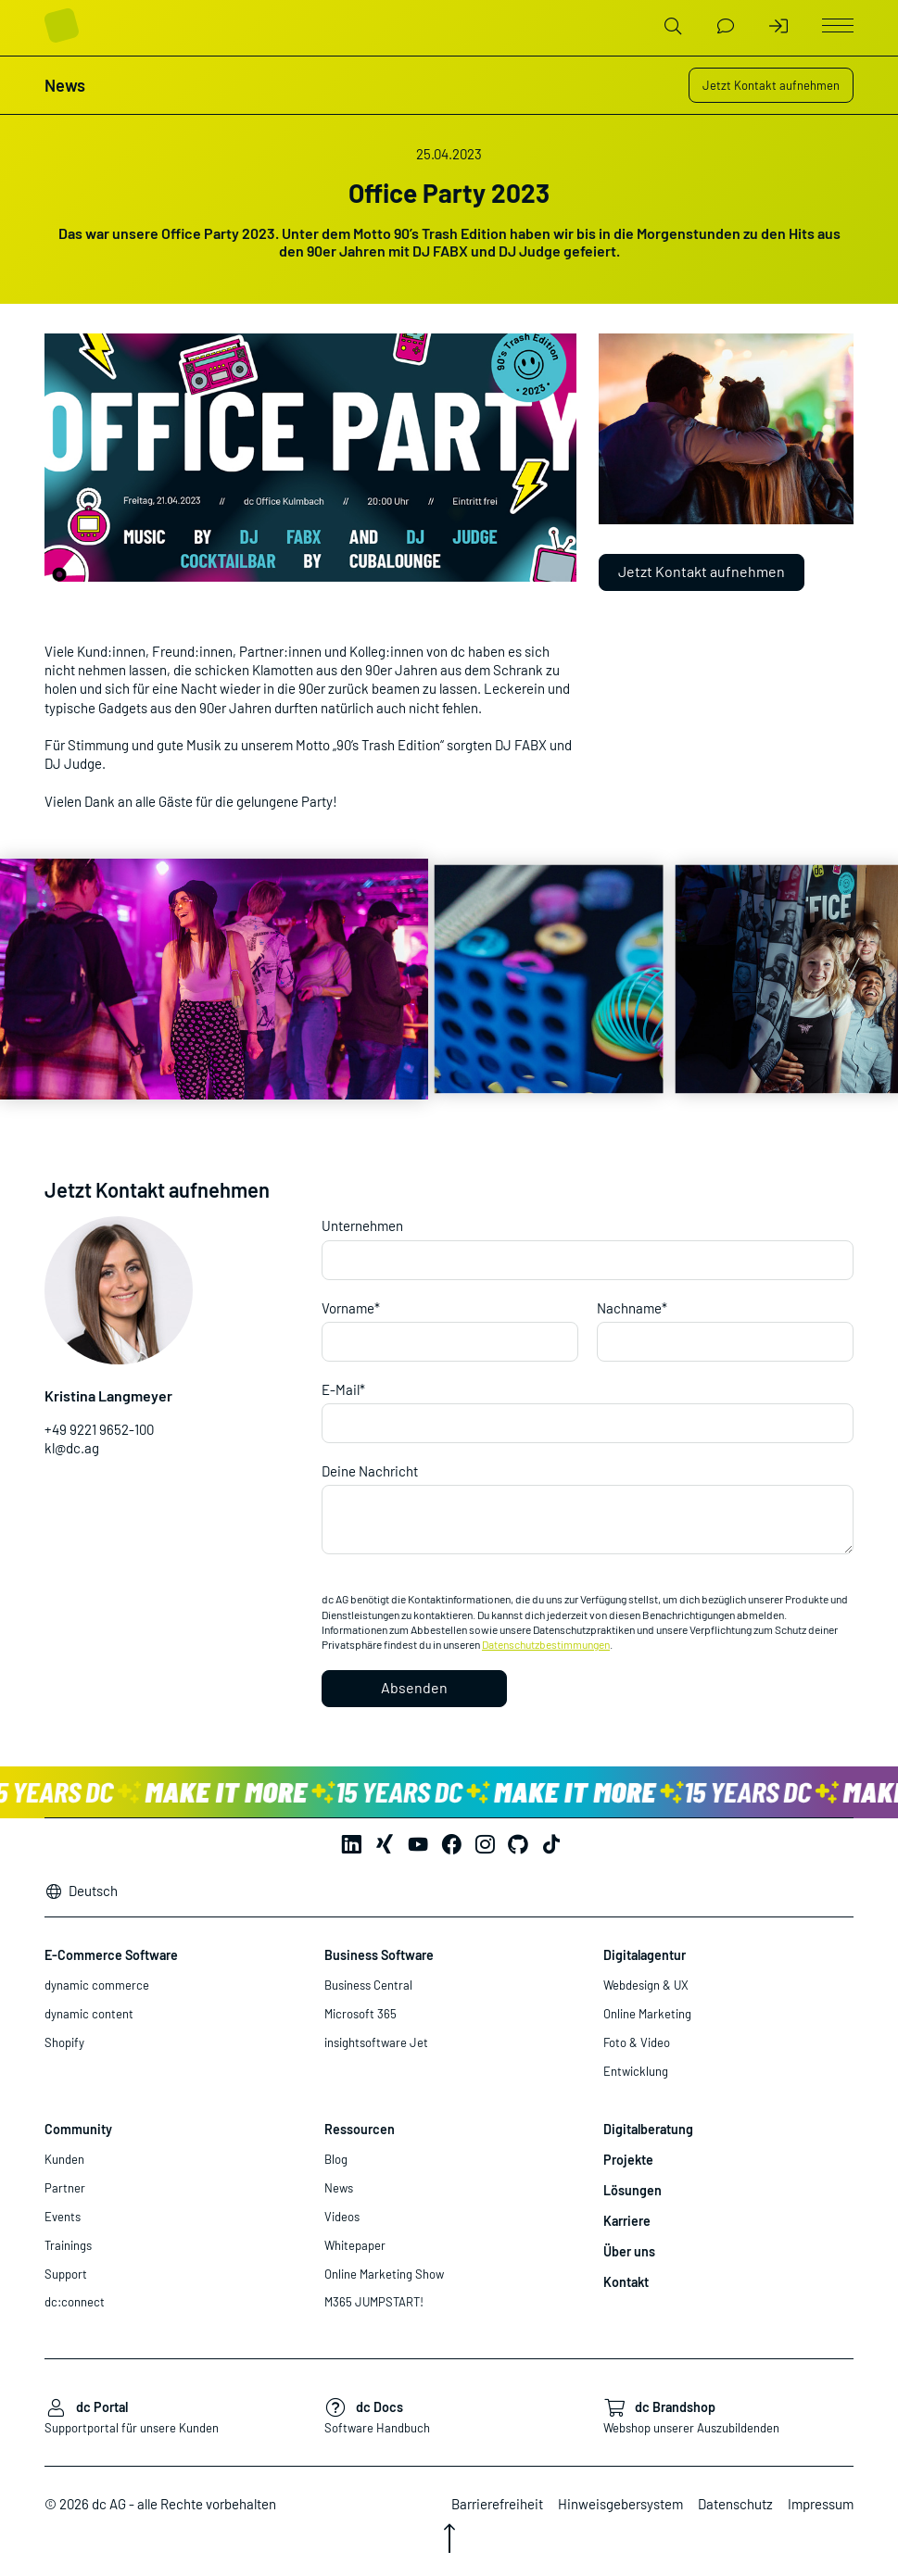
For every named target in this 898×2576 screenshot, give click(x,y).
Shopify (64, 2042)
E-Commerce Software (111, 1955)
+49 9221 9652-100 (99, 1429)
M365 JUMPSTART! (374, 2301)
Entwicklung (635, 2071)
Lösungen (632, 2190)
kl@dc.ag (71, 1447)
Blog (336, 2159)
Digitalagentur (644, 1955)
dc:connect (74, 2301)
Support (65, 2274)
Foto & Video (636, 2042)
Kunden (64, 2159)
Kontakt (626, 2282)
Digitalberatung (648, 2129)
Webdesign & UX (646, 1985)
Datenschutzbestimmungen (546, 1644)
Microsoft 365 (360, 2013)
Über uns (629, 2251)
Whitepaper (355, 2245)
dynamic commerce (96, 1985)
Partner (64, 2187)
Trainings (68, 2245)
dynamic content (88, 2013)
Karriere (627, 2221)
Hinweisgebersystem (620, 2503)
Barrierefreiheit (497, 2503)
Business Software (379, 1955)
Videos (342, 2216)
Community (78, 2129)
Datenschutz (735, 2503)
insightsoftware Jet (376, 2042)
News (338, 2187)
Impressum (821, 2503)
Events (62, 2216)
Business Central (368, 1985)
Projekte (628, 2160)
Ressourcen (359, 2129)
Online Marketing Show (384, 2274)
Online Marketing (647, 2013)
